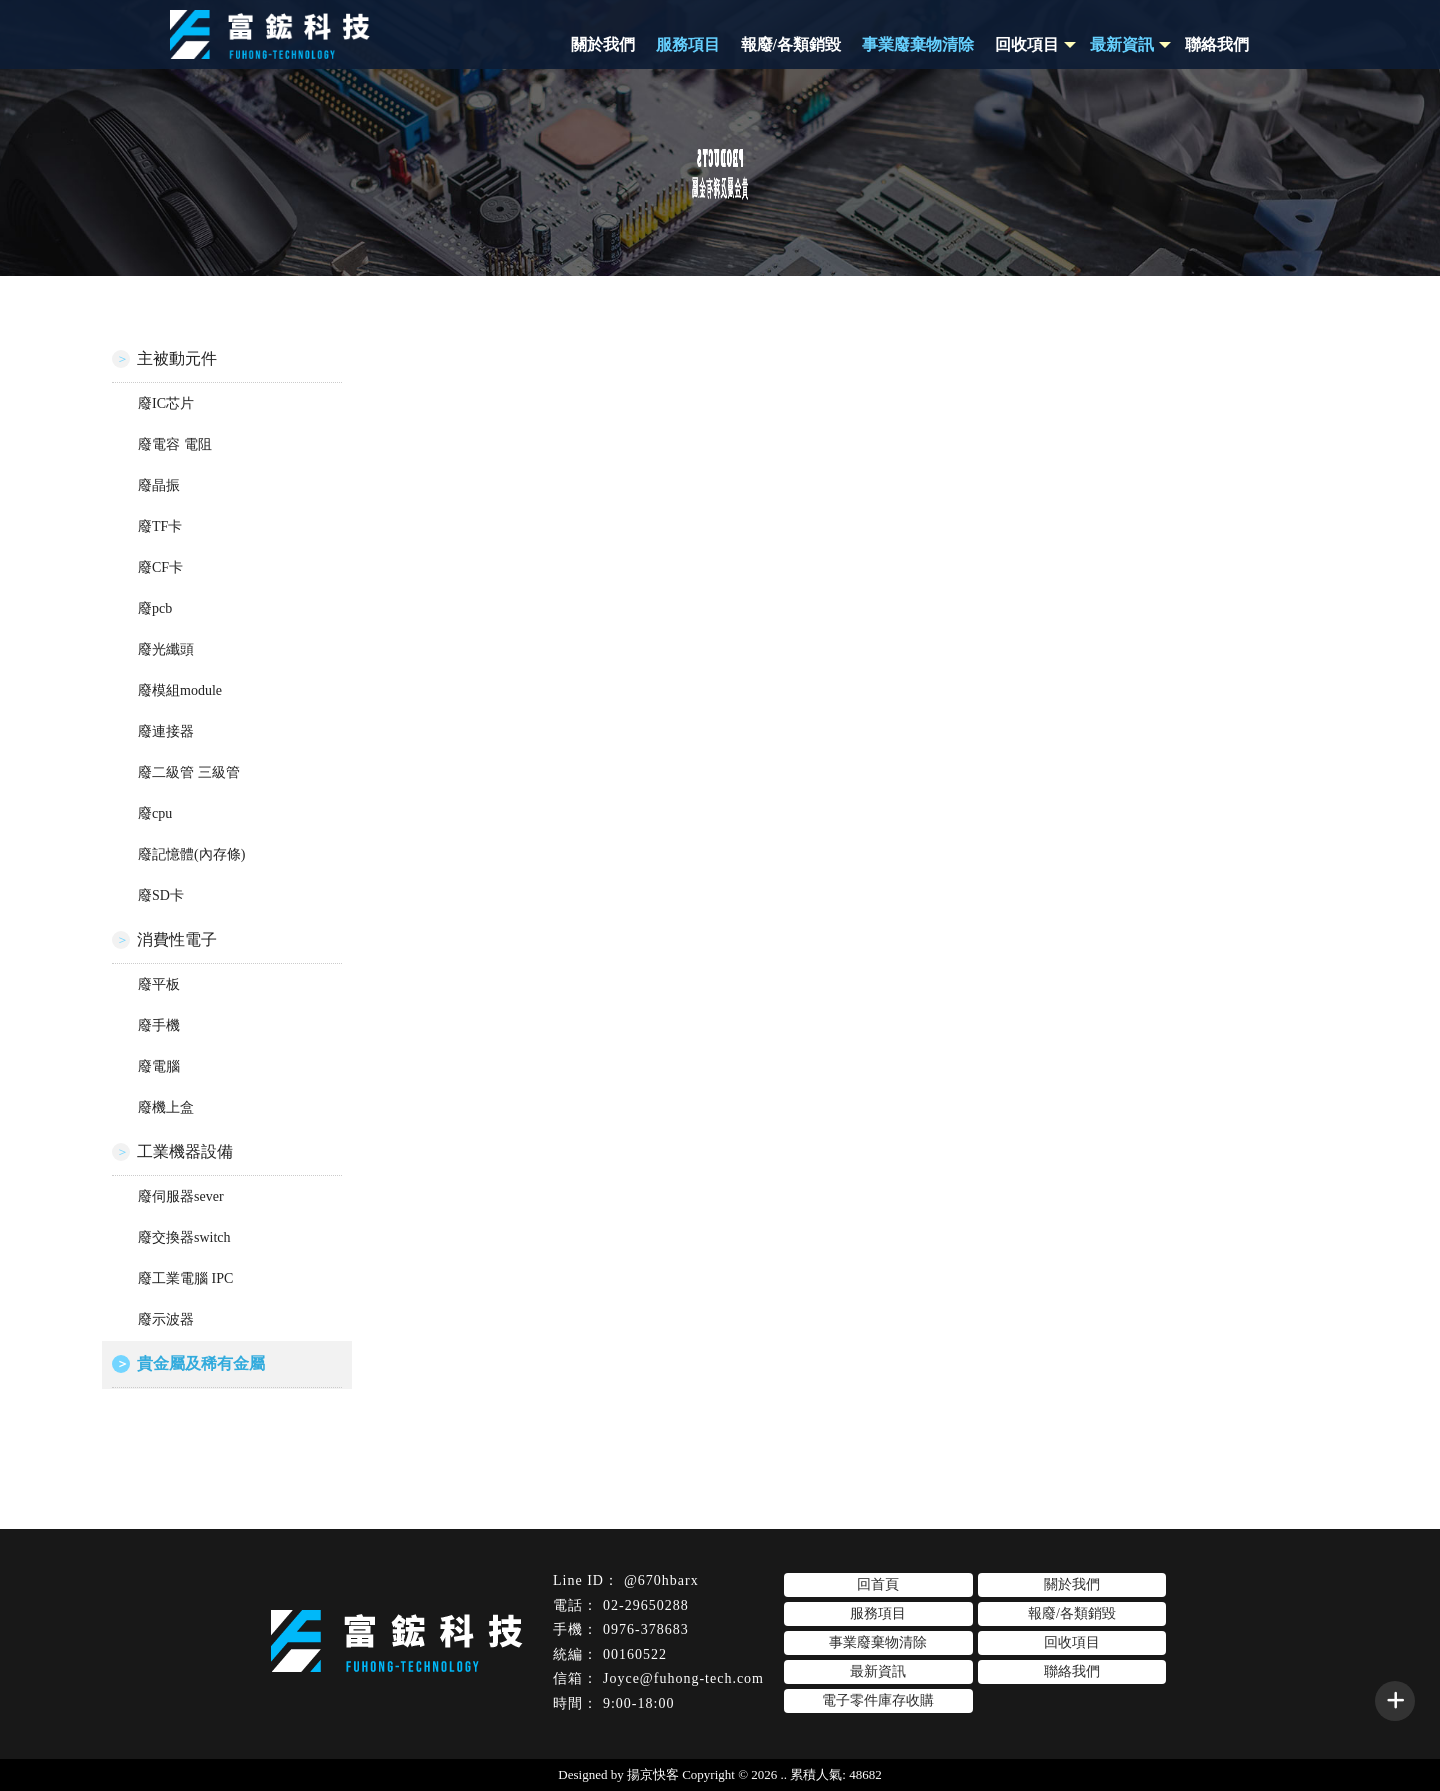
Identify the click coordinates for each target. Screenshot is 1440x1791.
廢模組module (180, 690)
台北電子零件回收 (685, 1734)
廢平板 (159, 984)
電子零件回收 (482, 1734)
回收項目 (1027, 44)
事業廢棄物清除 (918, 44)
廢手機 (159, 1025)
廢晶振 (159, 485)
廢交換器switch (184, 1237)
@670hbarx (661, 1580)
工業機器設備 (185, 1151)
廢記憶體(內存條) (191, 854)
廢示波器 (166, 1319)
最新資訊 (878, 1671)
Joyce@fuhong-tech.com (683, 1678)
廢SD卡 (161, 895)
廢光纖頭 (166, 649)
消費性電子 (177, 939)
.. (784, 1774)
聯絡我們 (1217, 44)
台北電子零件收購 (808, 1734)
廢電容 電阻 (175, 444)
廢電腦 (159, 1066)
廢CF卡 (160, 567)
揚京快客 (653, 1774)
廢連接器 (166, 731)
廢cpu (155, 813)
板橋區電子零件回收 (937, 1734)
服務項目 (688, 44)
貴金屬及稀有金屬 (201, 1363)
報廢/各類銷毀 (791, 44)
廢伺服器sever (181, 1196)
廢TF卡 (160, 526)
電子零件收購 (577, 1734)
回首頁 (878, 1584)
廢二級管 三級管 (189, 772)
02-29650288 (646, 1605)
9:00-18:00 (638, 1703)
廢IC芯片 (166, 403)
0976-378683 (646, 1629)
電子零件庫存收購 (878, 1700)
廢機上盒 (166, 1107)
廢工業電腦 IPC (185, 1278)
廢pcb (155, 608)
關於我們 (603, 44)
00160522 (635, 1654)
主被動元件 (177, 358)
